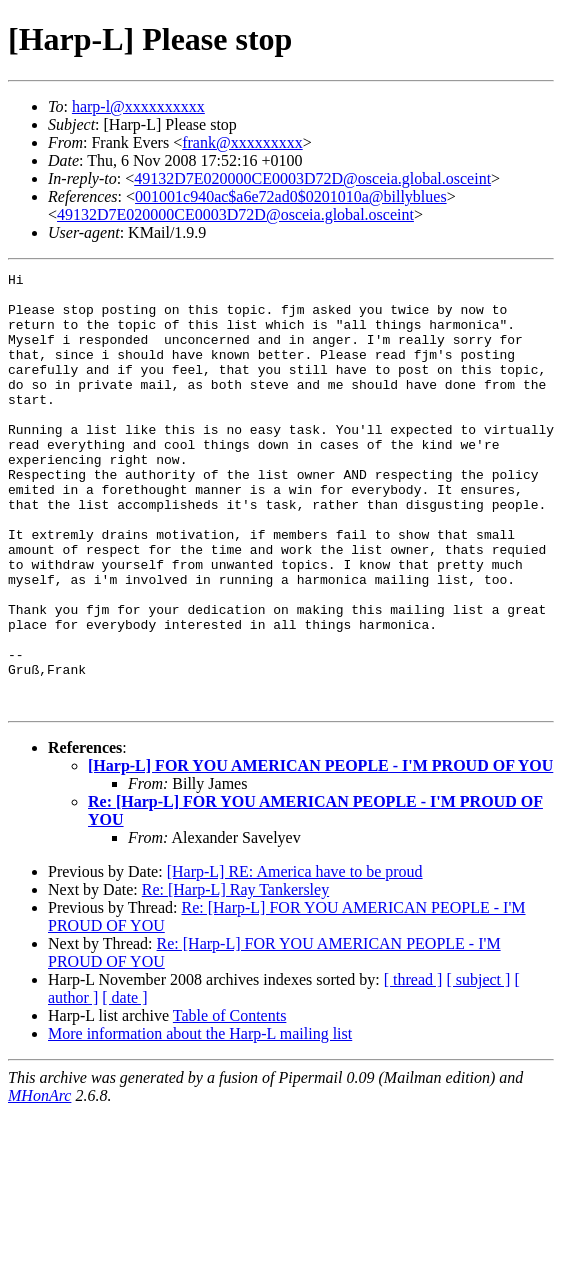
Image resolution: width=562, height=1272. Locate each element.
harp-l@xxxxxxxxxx (138, 106)
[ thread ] (413, 1066)
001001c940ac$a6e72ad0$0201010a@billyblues (291, 196)
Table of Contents (230, 1102)
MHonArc (39, 1182)
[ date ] (124, 1084)
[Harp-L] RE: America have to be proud (295, 958)
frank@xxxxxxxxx (242, 142)
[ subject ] (478, 1066)
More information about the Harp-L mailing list (200, 1120)
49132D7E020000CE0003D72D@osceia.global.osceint (312, 178)
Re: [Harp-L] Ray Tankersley (235, 976)
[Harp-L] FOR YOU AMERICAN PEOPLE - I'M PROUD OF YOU (320, 852)
